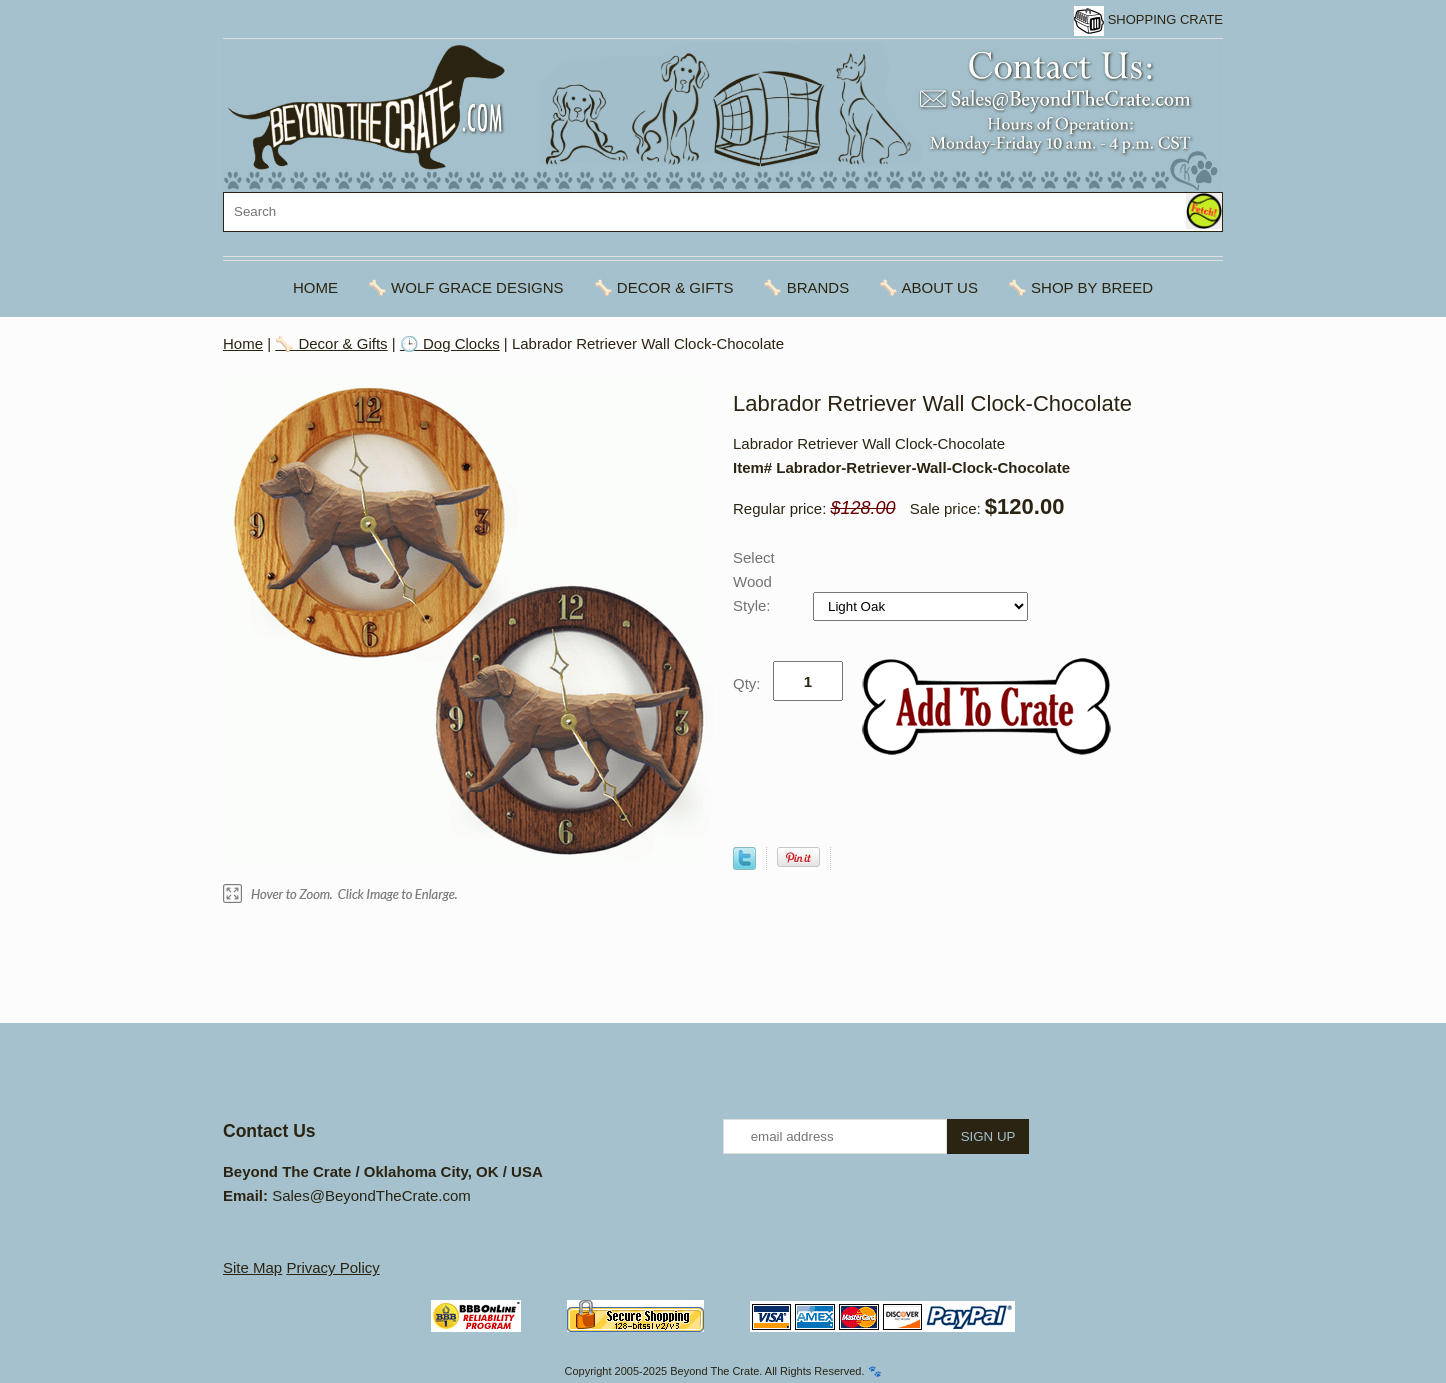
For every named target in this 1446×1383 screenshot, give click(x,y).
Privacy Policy (332, 1267)
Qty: (747, 683)
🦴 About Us (928, 287)
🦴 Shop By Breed (1080, 287)
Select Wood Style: (754, 581)
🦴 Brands (806, 287)
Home (315, 287)
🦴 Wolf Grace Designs (466, 287)
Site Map (252, 1267)
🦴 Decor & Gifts (664, 287)
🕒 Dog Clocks (450, 343)
